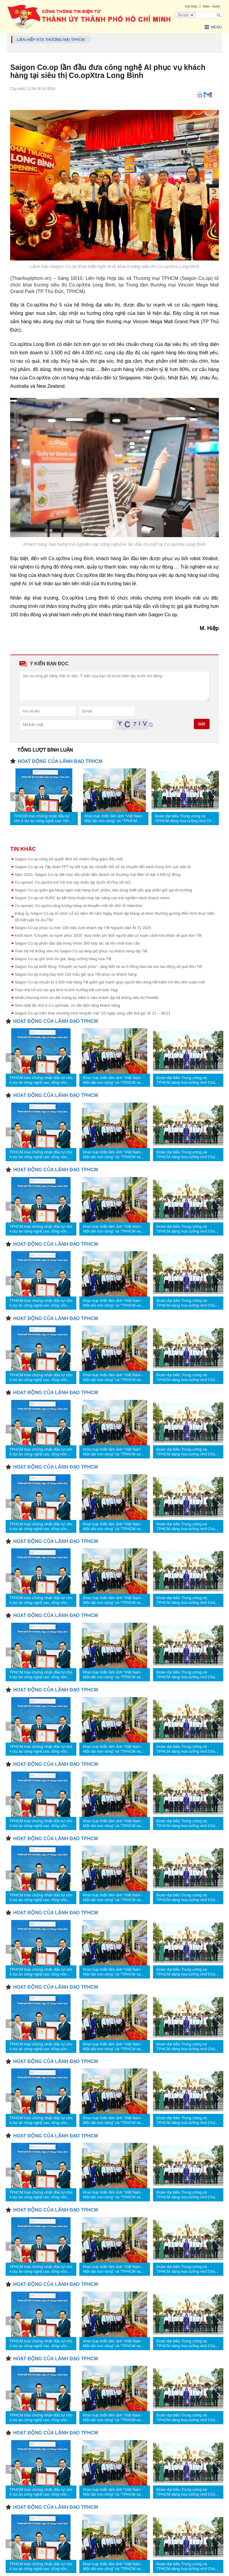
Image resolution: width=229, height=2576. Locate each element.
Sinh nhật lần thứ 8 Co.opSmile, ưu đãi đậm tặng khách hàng (67, 1005)
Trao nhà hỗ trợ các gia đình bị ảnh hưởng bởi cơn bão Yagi (66, 990)
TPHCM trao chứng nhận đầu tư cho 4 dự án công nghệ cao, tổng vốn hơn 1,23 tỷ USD (42, 818)
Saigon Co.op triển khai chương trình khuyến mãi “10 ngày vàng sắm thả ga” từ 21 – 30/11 (92, 1013)
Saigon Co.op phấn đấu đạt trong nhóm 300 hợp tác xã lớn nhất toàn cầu (77, 943)
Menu (213, 27)
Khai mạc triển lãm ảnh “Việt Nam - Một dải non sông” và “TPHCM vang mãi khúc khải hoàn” (114, 818)
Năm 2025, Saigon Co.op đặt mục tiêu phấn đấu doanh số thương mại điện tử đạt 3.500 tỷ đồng (97, 874)
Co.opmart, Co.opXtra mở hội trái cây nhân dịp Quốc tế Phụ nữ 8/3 (72, 882)
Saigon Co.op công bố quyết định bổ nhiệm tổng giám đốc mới (69, 859)
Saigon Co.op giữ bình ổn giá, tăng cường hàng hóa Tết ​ (63, 959)
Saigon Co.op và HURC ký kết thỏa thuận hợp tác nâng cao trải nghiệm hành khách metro (92, 898)
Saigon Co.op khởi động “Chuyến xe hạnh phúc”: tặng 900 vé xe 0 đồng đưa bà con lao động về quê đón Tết (108, 966)
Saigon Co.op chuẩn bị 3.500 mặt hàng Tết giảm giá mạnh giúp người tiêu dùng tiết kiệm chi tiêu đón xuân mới (110, 982)
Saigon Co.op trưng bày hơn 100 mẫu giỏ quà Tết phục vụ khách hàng (76, 974)
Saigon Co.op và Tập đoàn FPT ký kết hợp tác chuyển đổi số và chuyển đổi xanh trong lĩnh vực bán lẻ (103, 867)
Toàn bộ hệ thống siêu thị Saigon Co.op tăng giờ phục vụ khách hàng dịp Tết (81, 951)
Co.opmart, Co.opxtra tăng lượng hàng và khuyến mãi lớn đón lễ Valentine (78, 905)
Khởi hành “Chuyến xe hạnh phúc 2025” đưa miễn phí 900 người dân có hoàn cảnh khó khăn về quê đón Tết (108, 935)
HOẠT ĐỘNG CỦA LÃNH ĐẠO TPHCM (60, 761)
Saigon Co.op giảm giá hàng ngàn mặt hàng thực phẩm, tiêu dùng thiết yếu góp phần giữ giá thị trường (103, 890)
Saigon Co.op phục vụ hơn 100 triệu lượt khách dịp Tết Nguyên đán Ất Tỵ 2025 (83, 927)
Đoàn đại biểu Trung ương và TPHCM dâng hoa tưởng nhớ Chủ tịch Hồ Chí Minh (184, 818)
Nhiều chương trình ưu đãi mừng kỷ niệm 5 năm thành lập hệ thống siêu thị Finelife (86, 997)
